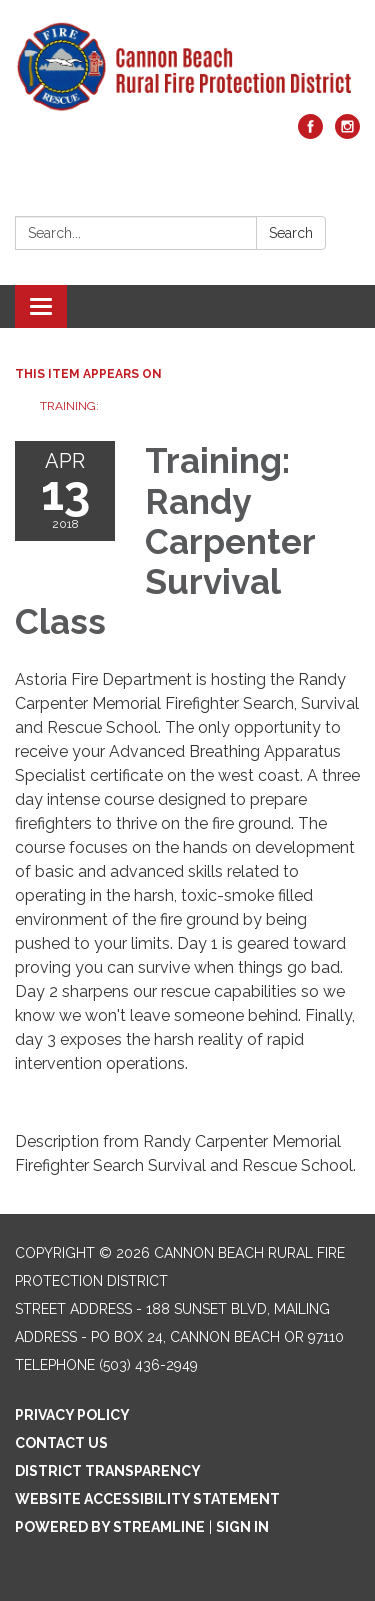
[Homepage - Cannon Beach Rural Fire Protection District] (187, 67)
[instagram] (347, 133)
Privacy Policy (72, 1415)
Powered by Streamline (110, 1527)
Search (291, 233)
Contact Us (61, 1443)
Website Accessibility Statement (147, 1499)
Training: (69, 406)
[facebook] (310, 133)
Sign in (242, 1527)
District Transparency (108, 1471)
